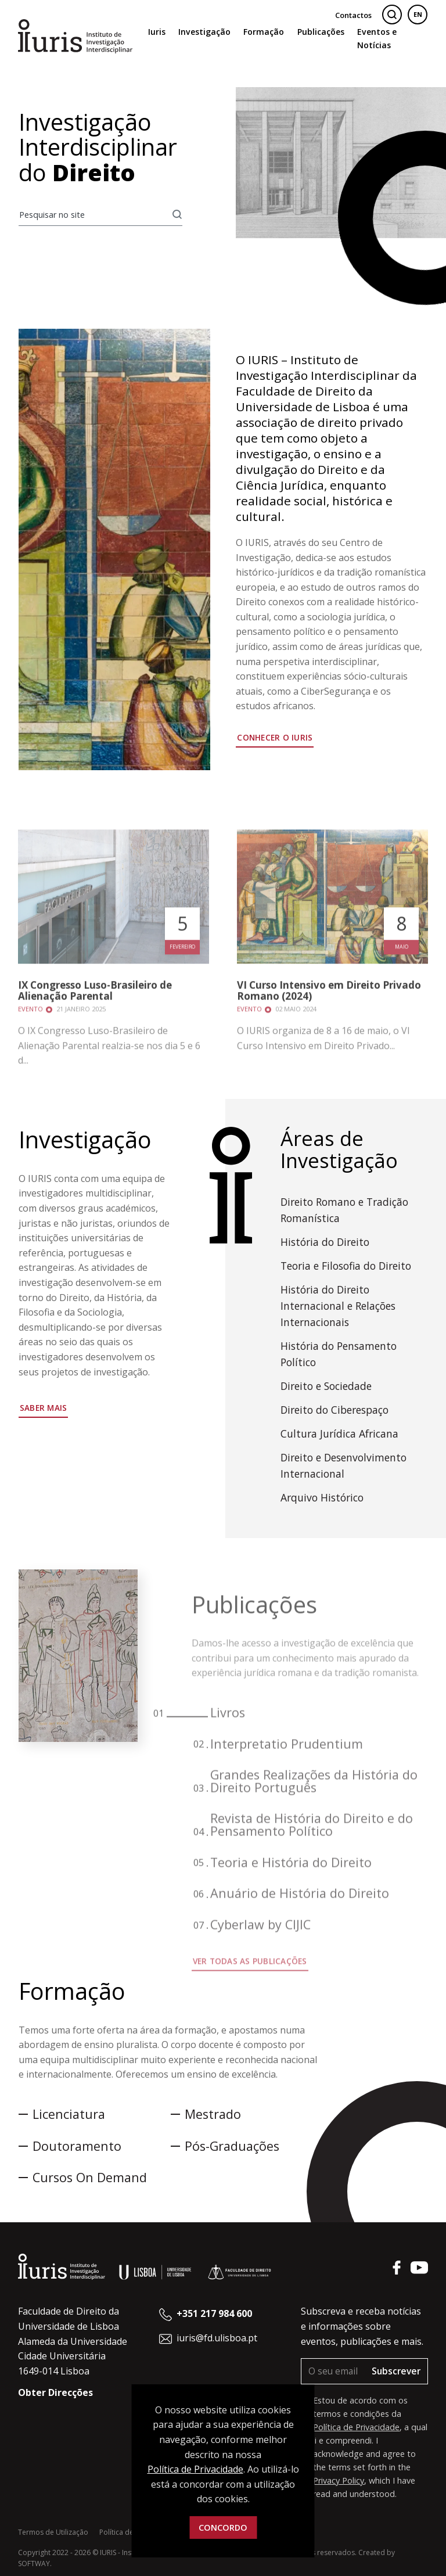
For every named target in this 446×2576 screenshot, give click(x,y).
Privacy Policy (338, 2480)
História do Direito (324, 1242)
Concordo (223, 2527)
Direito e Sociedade (326, 1386)
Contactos (353, 15)
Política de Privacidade (356, 2427)
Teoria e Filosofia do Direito (345, 1266)
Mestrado (213, 2114)
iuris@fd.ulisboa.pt (217, 2337)
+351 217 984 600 (214, 2313)
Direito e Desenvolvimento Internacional (343, 1465)
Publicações (320, 31)
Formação (263, 31)
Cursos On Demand (90, 2177)
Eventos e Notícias (377, 38)
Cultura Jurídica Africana (339, 1433)
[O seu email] (333, 2371)
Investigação (204, 31)
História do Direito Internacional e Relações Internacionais (337, 1305)
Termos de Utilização (53, 2532)
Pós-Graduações (232, 2145)
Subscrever (396, 2371)
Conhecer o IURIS (274, 742)
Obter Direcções (55, 2392)
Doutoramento (77, 2145)
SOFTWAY (34, 2563)
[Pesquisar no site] (95, 215)
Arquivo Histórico (322, 1497)
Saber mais (43, 1407)
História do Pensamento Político (338, 1354)
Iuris (157, 31)
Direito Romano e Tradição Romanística (344, 1210)
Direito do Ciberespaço (334, 1410)
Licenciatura (69, 2114)
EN (417, 14)
